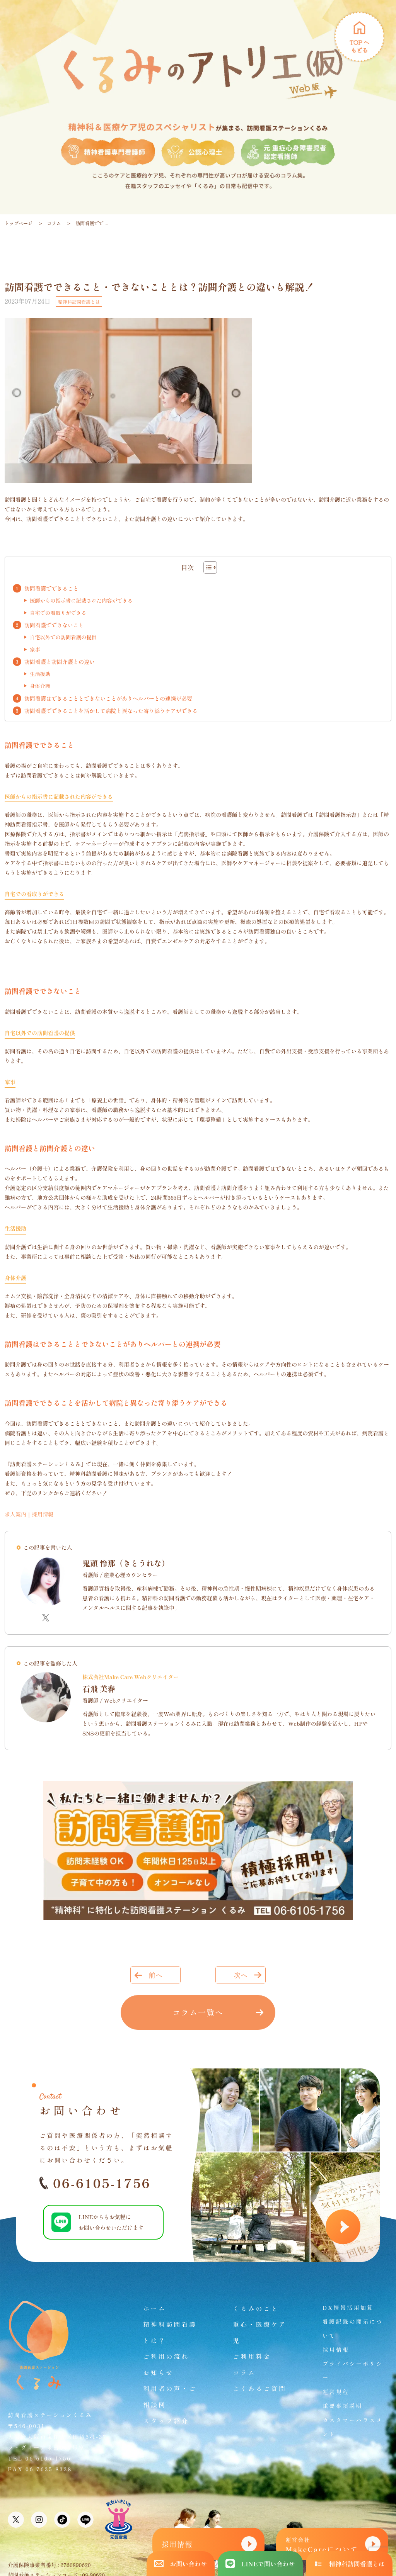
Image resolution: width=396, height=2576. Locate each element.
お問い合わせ (180, 2563)
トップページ (18, 223)
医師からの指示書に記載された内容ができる (81, 600)
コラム (54, 223)
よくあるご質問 (260, 2388)
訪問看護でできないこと (54, 625)
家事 (35, 649)
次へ (241, 1975)
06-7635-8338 (49, 2469)
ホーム (154, 2308)
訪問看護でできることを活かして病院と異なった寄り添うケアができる (111, 711)
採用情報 (336, 2350)
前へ (155, 1975)
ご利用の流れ (166, 2356)
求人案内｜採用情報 (29, 1514)
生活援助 (40, 674)
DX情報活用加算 (348, 2307)
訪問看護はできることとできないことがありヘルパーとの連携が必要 (108, 698)
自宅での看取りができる (58, 612)
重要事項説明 (343, 2406)
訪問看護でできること (51, 588)
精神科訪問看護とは (79, 301)
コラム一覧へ (198, 2012)
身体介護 (40, 685)
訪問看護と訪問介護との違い (59, 662)
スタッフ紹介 (166, 2420)
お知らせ (158, 2372)
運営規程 (336, 2392)
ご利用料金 (252, 2356)
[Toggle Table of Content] (206, 567)
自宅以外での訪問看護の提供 (63, 637)
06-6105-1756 (95, 2183)
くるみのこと (256, 2308)
